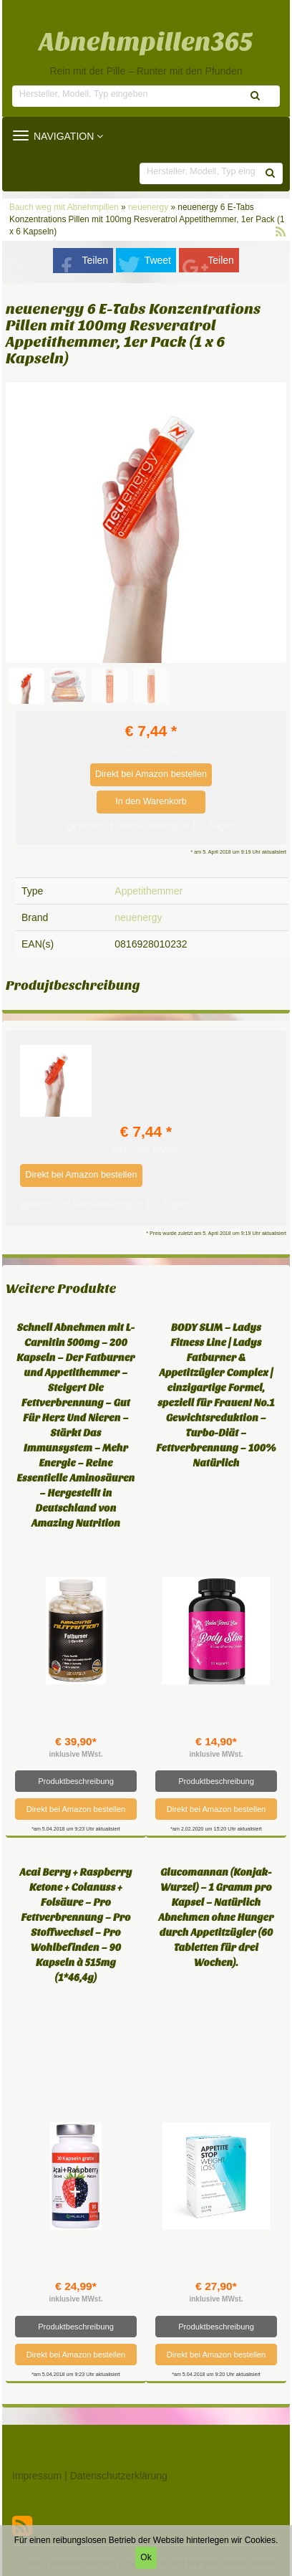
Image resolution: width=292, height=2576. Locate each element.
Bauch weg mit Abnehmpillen (65, 207)
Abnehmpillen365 (146, 42)
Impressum (37, 2475)
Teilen (95, 260)
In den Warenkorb (151, 801)
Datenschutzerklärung (118, 2475)
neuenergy (148, 207)
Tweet (158, 260)
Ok (145, 2557)
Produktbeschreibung (76, 1781)
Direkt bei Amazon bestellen (151, 774)
